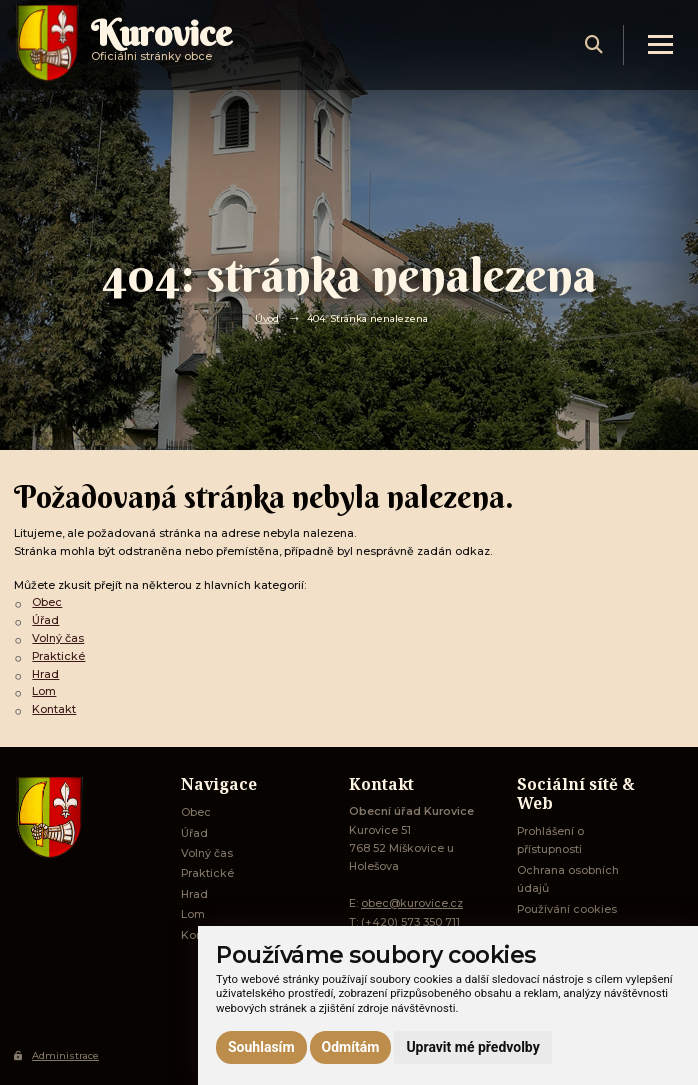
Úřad (45, 620)
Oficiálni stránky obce (161, 44)
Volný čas (58, 638)
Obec (47, 602)
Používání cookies (567, 909)
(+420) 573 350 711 (410, 922)
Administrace (56, 1055)
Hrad (45, 674)
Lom (44, 691)
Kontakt (54, 709)
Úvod (267, 318)
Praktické (58, 656)
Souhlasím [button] (261, 1047)
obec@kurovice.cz (412, 903)
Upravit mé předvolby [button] (472, 1047)
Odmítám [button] (351, 1047)
